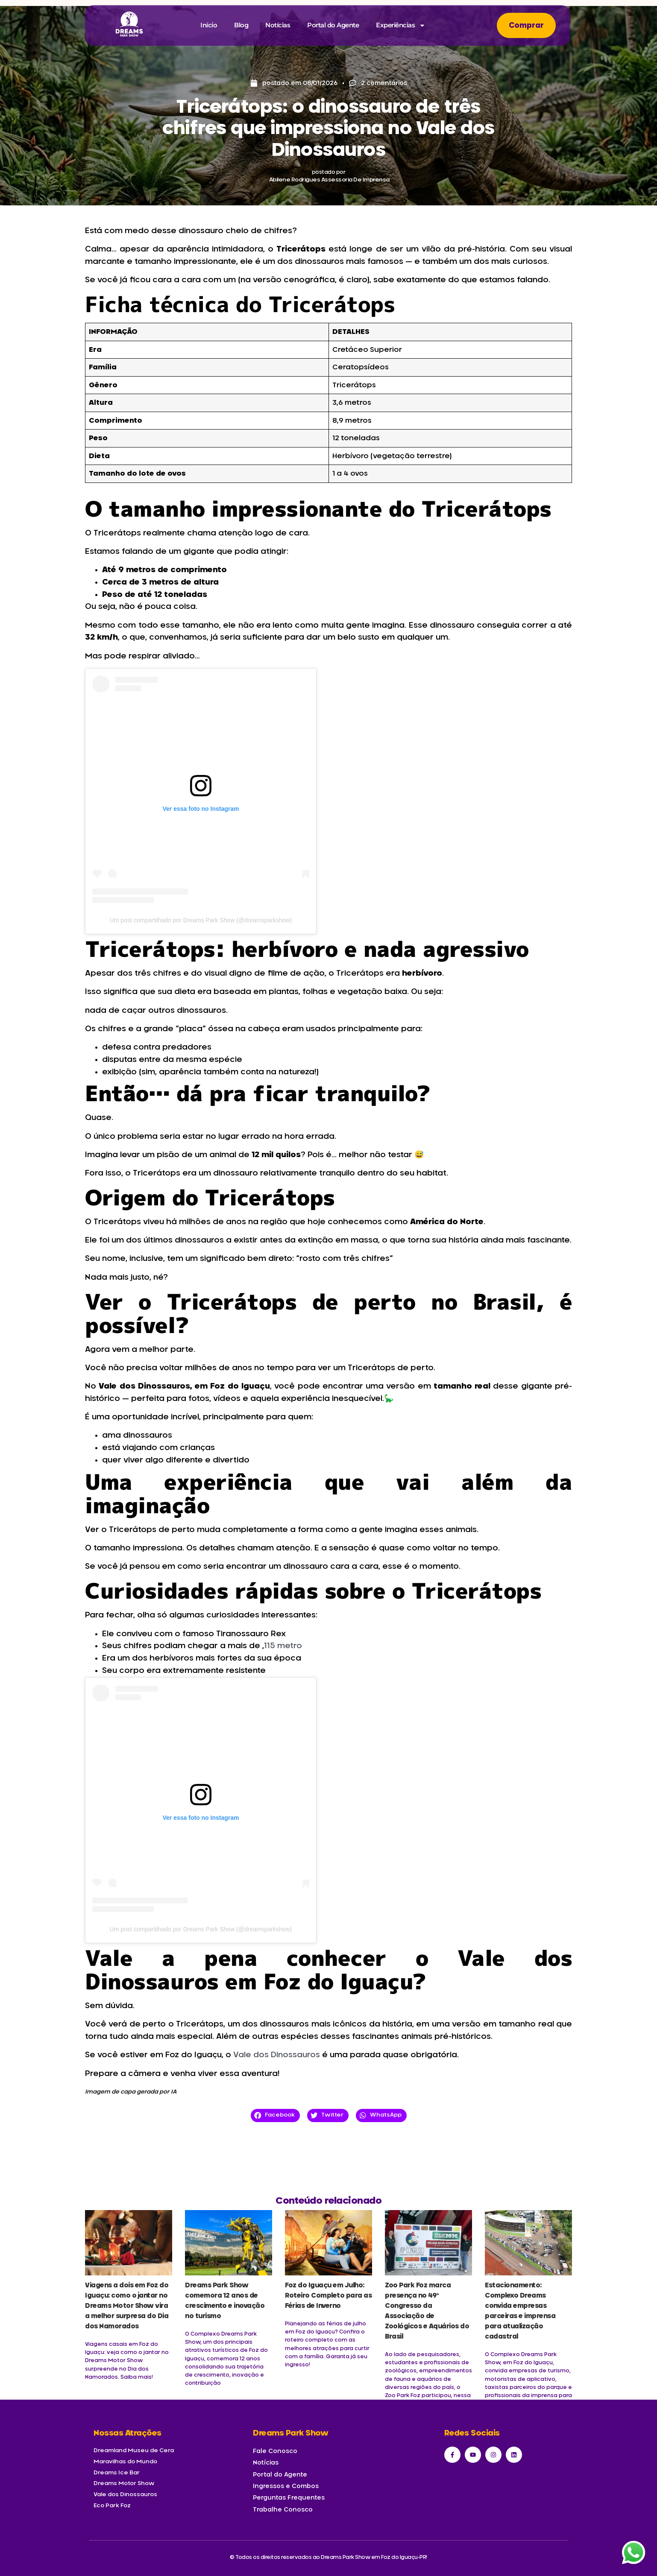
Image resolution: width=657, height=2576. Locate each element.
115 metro (283, 1646)
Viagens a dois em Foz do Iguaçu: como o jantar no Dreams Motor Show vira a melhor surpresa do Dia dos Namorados (126, 2306)
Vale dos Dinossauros (276, 2055)
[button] (275, 2115)
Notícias (277, 25)
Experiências (400, 25)
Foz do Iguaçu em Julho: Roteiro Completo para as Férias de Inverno (328, 2295)
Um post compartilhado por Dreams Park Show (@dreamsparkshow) (201, 920)
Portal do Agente (333, 25)
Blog (241, 25)
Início (208, 25)
